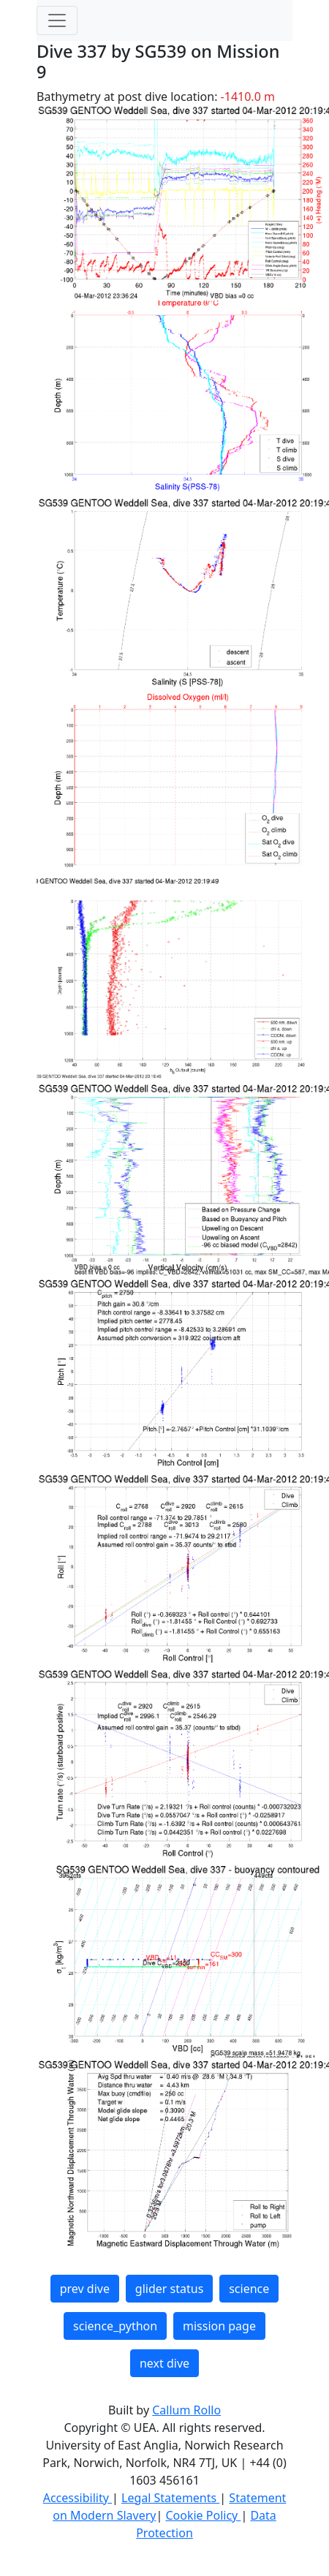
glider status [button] (169, 2289)
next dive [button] (164, 2363)
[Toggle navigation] (57, 20)
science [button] (249, 2289)
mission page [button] (219, 2326)
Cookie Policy (203, 2515)
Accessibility (77, 2498)
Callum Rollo (186, 2410)
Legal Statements (170, 2498)
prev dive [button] (85, 2289)
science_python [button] (115, 2326)
